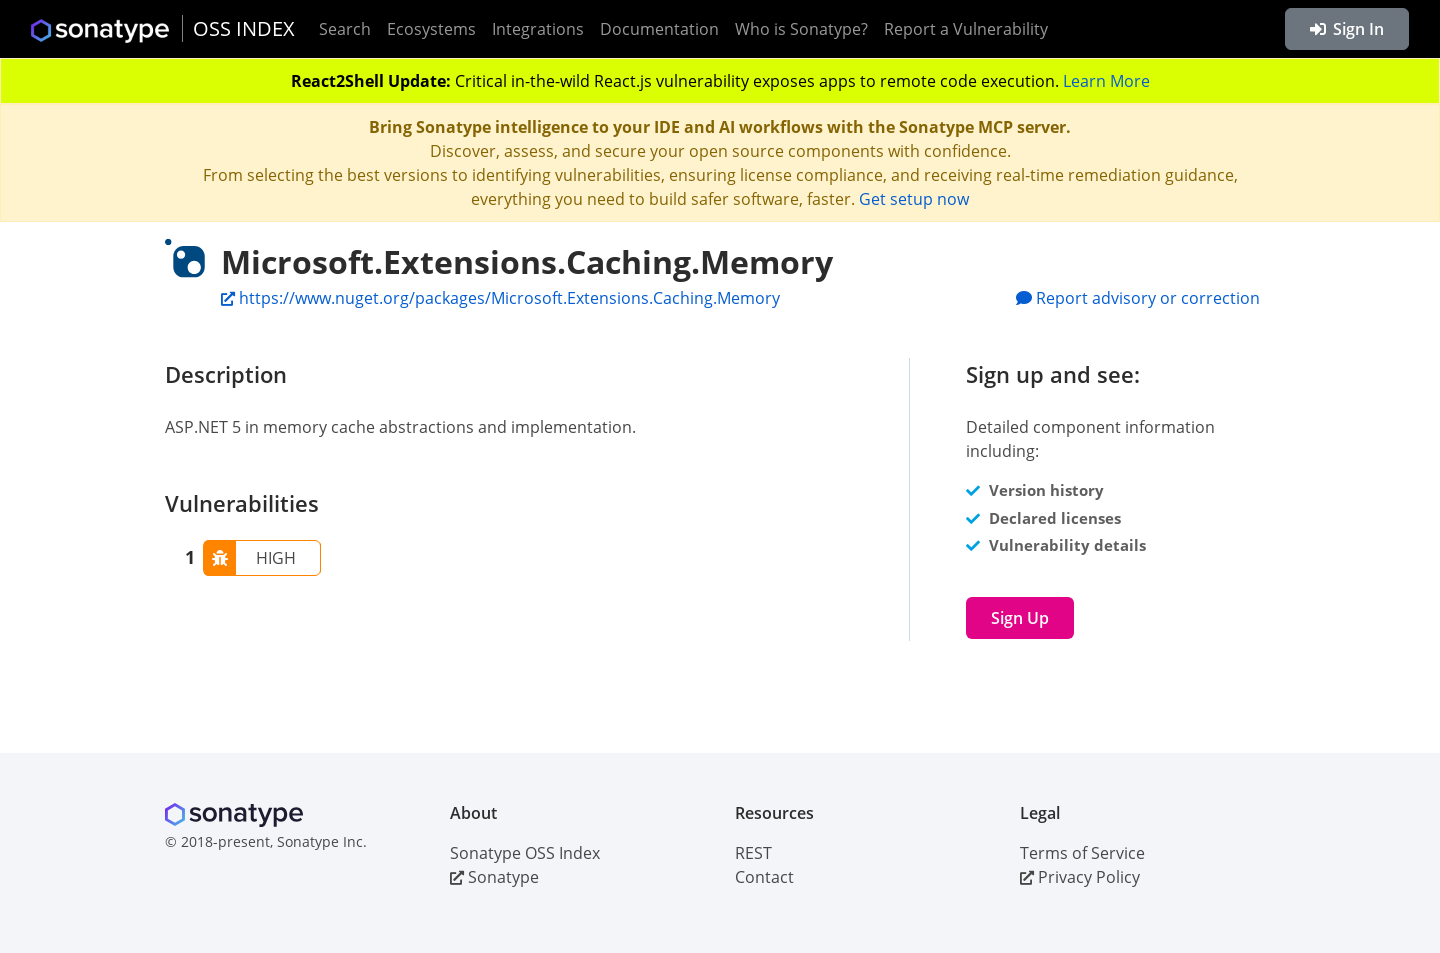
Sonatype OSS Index (525, 853)
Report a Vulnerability (966, 29)
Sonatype (494, 877)
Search (345, 29)
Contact (764, 877)
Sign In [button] (1347, 29)
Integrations (538, 29)
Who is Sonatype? (801, 29)
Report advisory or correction (1138, 298)
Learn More (1106, 81)
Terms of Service (1082, 853)
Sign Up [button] (1020, 618)
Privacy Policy (1080, 877)
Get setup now (914, 199)
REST (753, 853)
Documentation (659, 29)
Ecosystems (431, 29)
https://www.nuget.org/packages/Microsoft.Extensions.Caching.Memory (500, 298)
